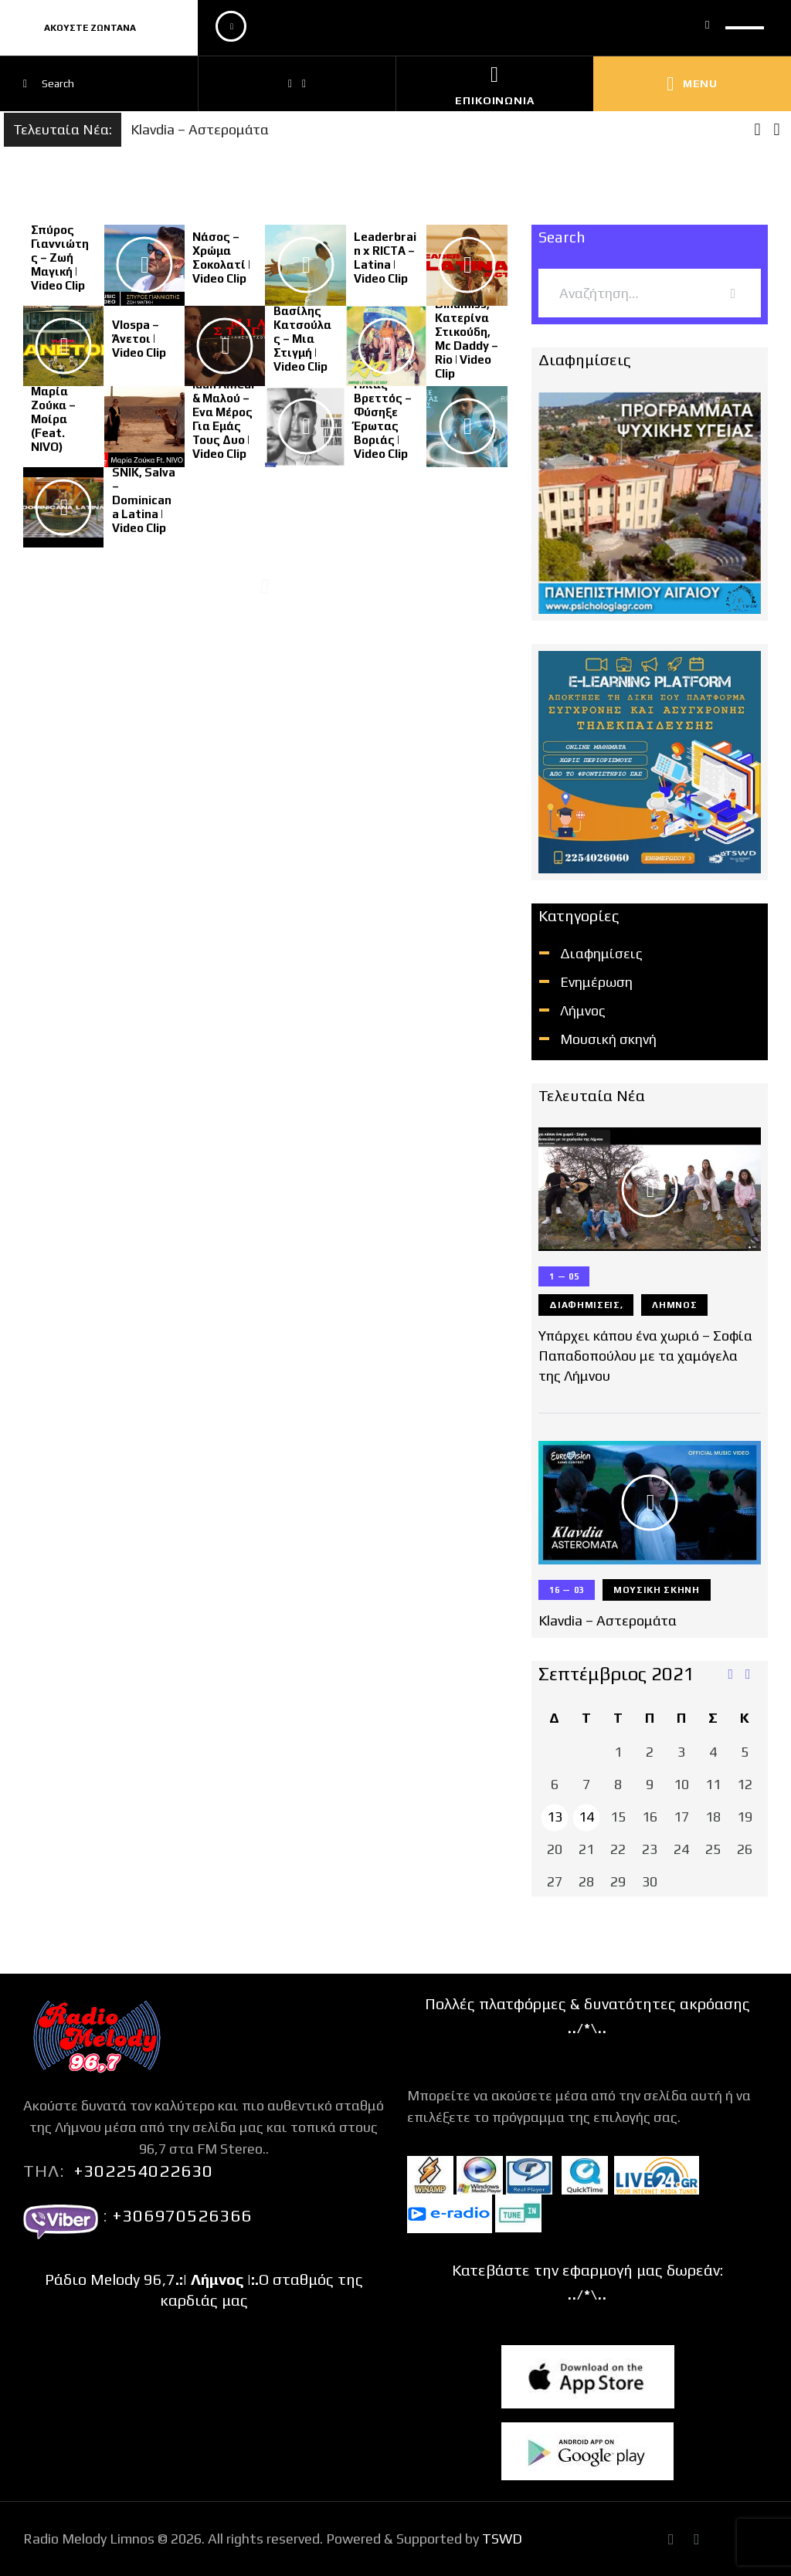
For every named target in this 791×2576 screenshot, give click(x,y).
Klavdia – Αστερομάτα (200, 129)
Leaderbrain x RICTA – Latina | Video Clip (385, 257)
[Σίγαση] (707, 23)
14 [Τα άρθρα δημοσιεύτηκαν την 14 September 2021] (586, 1816)
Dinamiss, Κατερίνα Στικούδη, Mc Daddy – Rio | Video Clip (466, 338)
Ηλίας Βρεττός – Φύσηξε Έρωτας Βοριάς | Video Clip (383, 419)
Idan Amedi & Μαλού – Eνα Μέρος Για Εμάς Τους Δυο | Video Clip (223, 419)
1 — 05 (564, 1276)
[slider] (745, 22)
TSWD (502, 2538)
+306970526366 (180, 2215)
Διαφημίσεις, (586, 1305)
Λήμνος (583, 1010)
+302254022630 (143, 2171)
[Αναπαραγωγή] (231, 26)
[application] (490, 27)
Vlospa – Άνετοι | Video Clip (139, 338)
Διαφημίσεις (601, 953)
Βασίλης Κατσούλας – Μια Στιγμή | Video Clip (302, 338)
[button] (776, 130)
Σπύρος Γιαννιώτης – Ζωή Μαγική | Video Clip (60, 257)
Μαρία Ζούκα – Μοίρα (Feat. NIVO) (53, 419)
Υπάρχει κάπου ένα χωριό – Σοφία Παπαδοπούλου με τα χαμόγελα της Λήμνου (645, 1355)
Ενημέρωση (596, 982)
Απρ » (748, 1675)
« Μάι (730, 1675)
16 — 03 (566, 1590)
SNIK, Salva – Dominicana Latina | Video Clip (143, 500)
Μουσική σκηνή (608, 1039)
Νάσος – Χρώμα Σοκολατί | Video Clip (221, 257)
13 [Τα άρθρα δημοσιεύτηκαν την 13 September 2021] (554, 1816)
